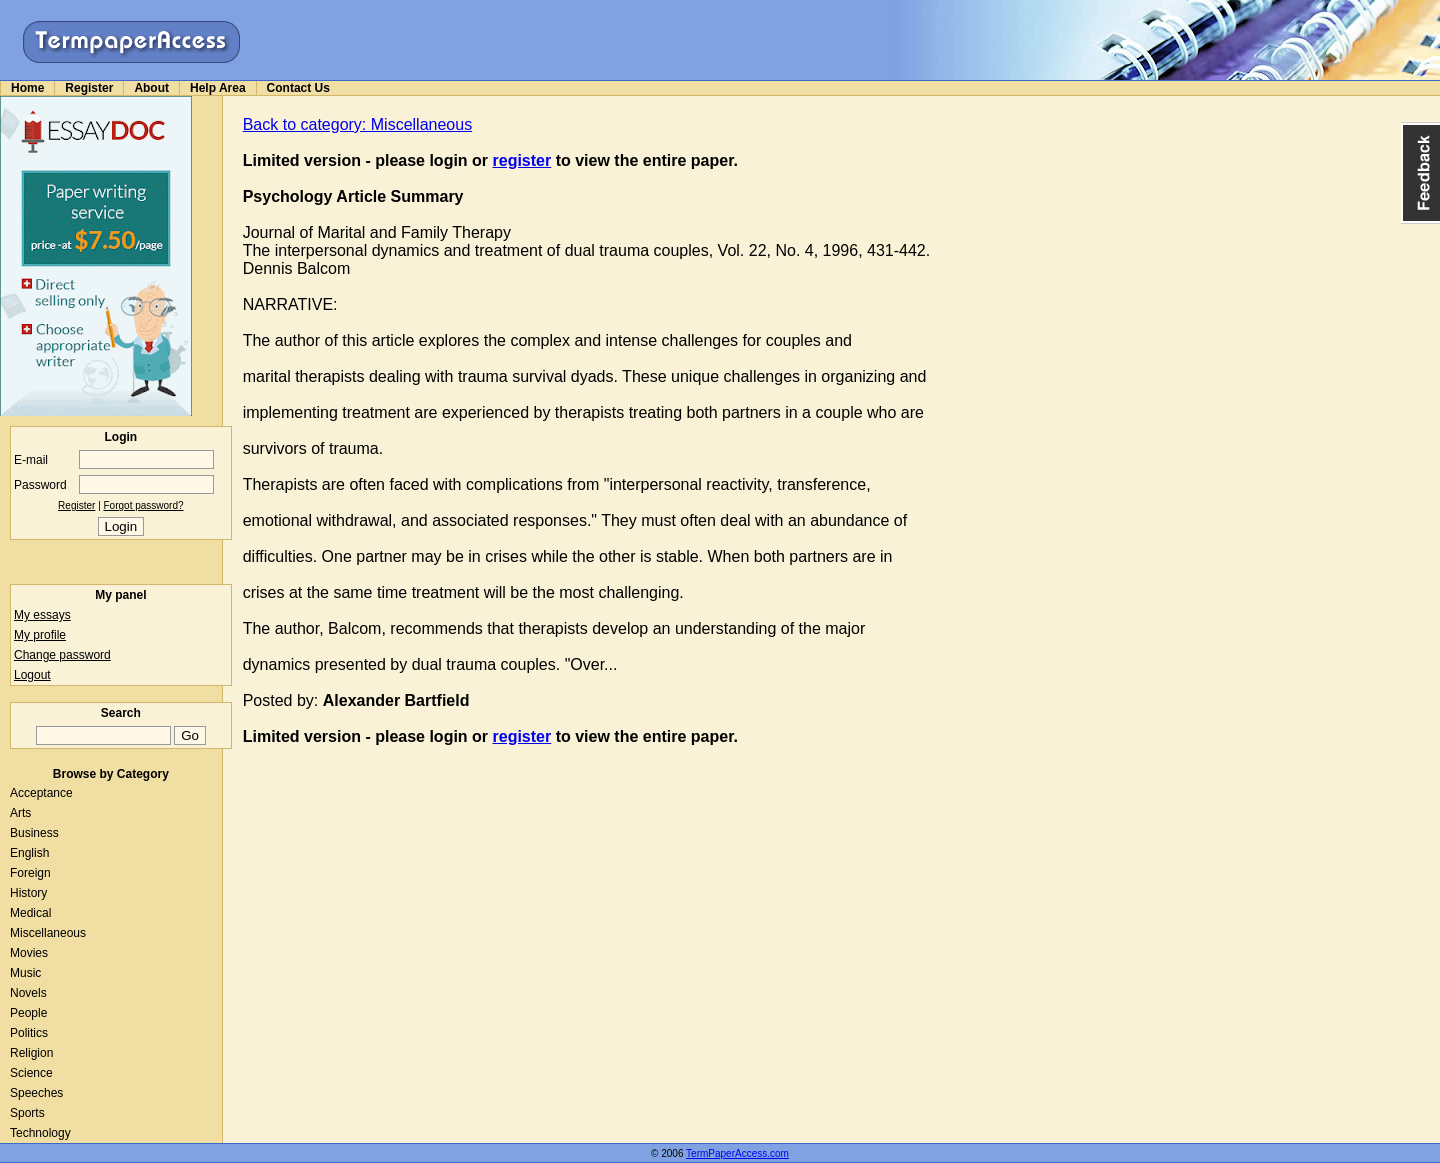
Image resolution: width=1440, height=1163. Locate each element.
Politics (29, 1033)
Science (31, 1073)
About (151, 88)
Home (27, 88)
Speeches (36, 1093)
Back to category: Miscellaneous (357, 124)
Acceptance (41, 793)
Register (89, 88)
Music (25, 973)
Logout (32, 675)
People (28, 1013)
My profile (40, 635)
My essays (42, 615)
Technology (40, 1133)
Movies (29, 953)
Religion (31, 1053)
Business (34, 833)
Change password (62, 655)
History (28, 893)
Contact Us (298, 88)
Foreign (30, 873)
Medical (30, 913)
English (29, 853)
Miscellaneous (48, 933)
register (522, 160)
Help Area (218, 88)
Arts (20, 813)
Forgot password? (144, 505)
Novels (28, 993)
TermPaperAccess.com (737, 1153)
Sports (27, 1113)
